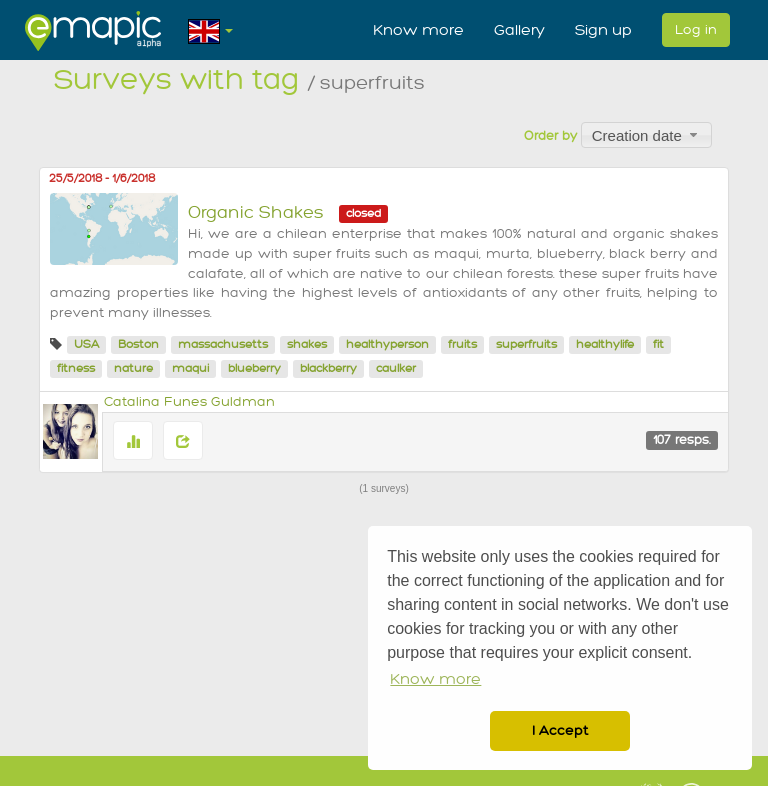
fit (658, 344)
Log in (696, 29)
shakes (307, 344)
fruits (462, 344)
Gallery (519, 30)
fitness (76, 368)
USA (86, 344)
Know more (418, 30)
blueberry (254, 368)
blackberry (328, 368)
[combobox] (646, 135)
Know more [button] (435, 679)
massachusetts (223, 344)
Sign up (603, 30)
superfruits (526, 344)
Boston (138, 344)
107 (682, 440)
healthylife (605, 344)
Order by (550, 136)
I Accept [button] (560, 730)
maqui (190, 368)
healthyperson (387, 344)
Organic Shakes (256, 212)
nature (133, 368)
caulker (396, 368)
